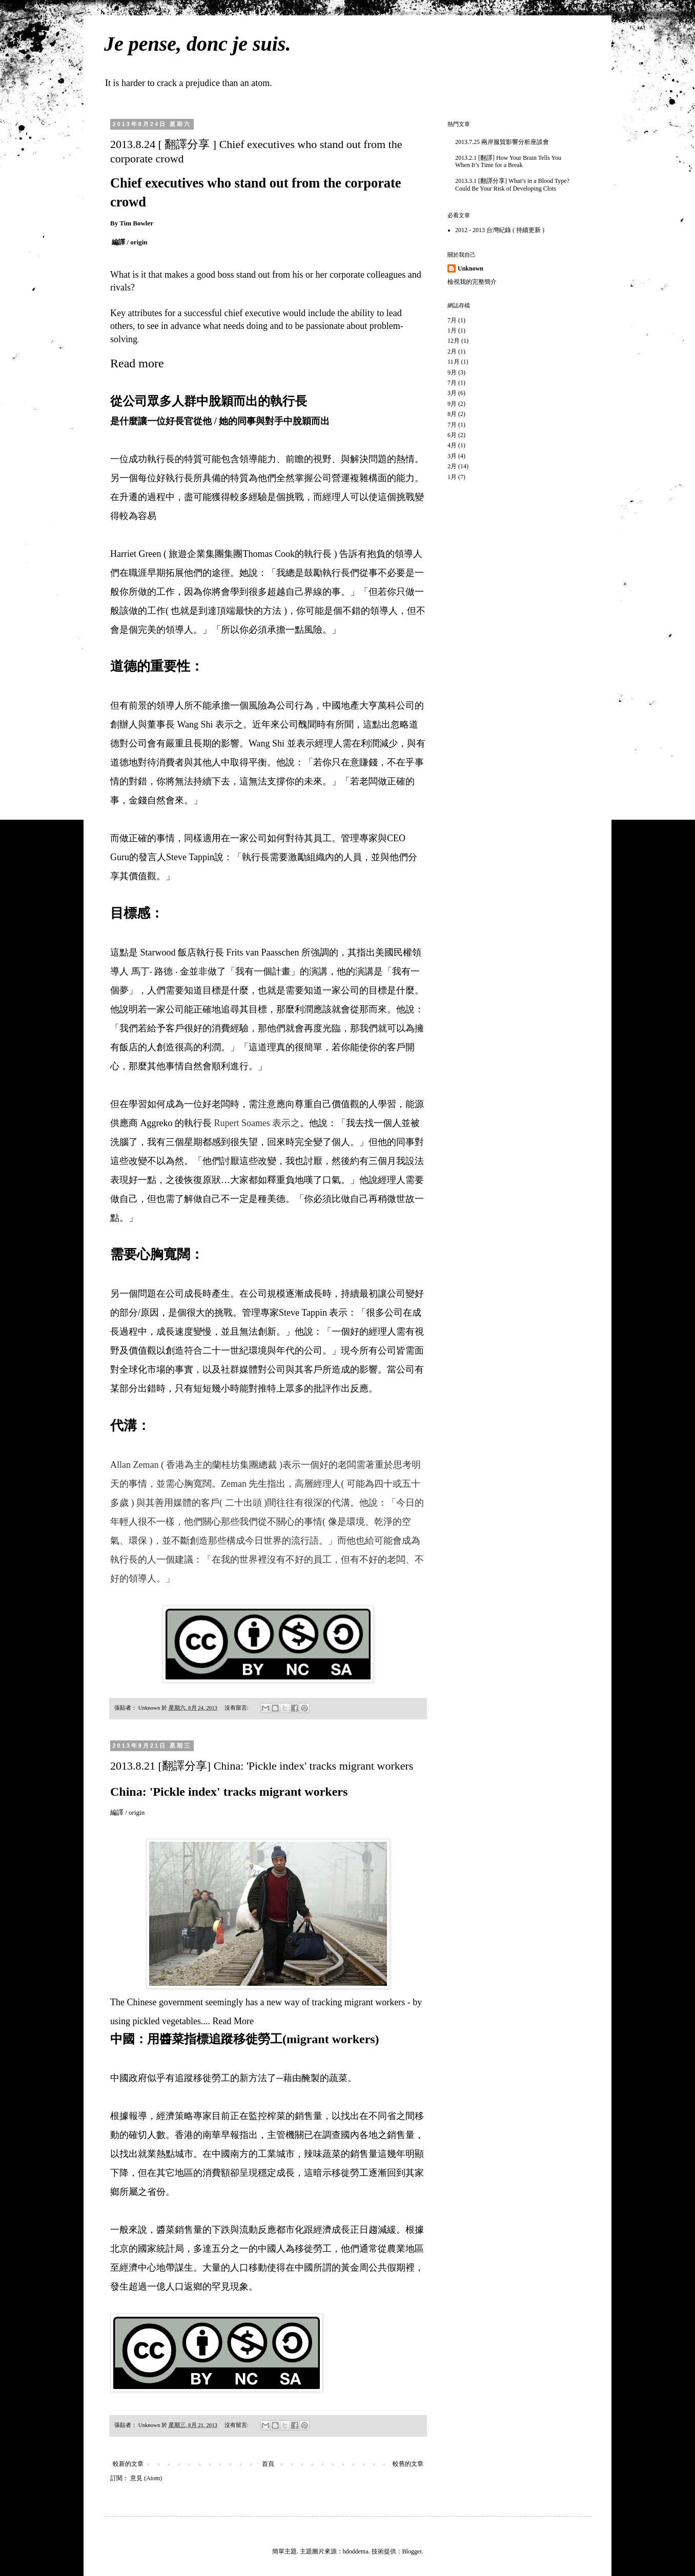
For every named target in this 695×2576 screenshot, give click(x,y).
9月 (452, 372)
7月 (452, 320)
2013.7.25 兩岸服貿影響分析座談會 (502, 142)
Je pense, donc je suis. (197, 43)
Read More (232, 2021)
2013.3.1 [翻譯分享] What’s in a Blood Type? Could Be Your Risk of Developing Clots (512, 184)
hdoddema (356, 2551)
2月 (452, 351)
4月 (452, 445)
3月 (452, 393)
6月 (452, 435)
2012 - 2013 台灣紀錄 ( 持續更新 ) (499, 230)
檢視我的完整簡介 (472, 281)
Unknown (470, 268)
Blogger (412, 2551)
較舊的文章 (408, 2463)
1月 (452, 330)
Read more (137, 363)
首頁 (268, 2463)
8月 (452, 414)
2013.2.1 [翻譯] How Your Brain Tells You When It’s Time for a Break (508, 161)
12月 (453, 340)
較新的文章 (128, 2463)
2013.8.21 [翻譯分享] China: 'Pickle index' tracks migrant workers (261, 1765)
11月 (453, 361)
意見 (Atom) (146, 2478)
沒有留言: (237, 1708)
